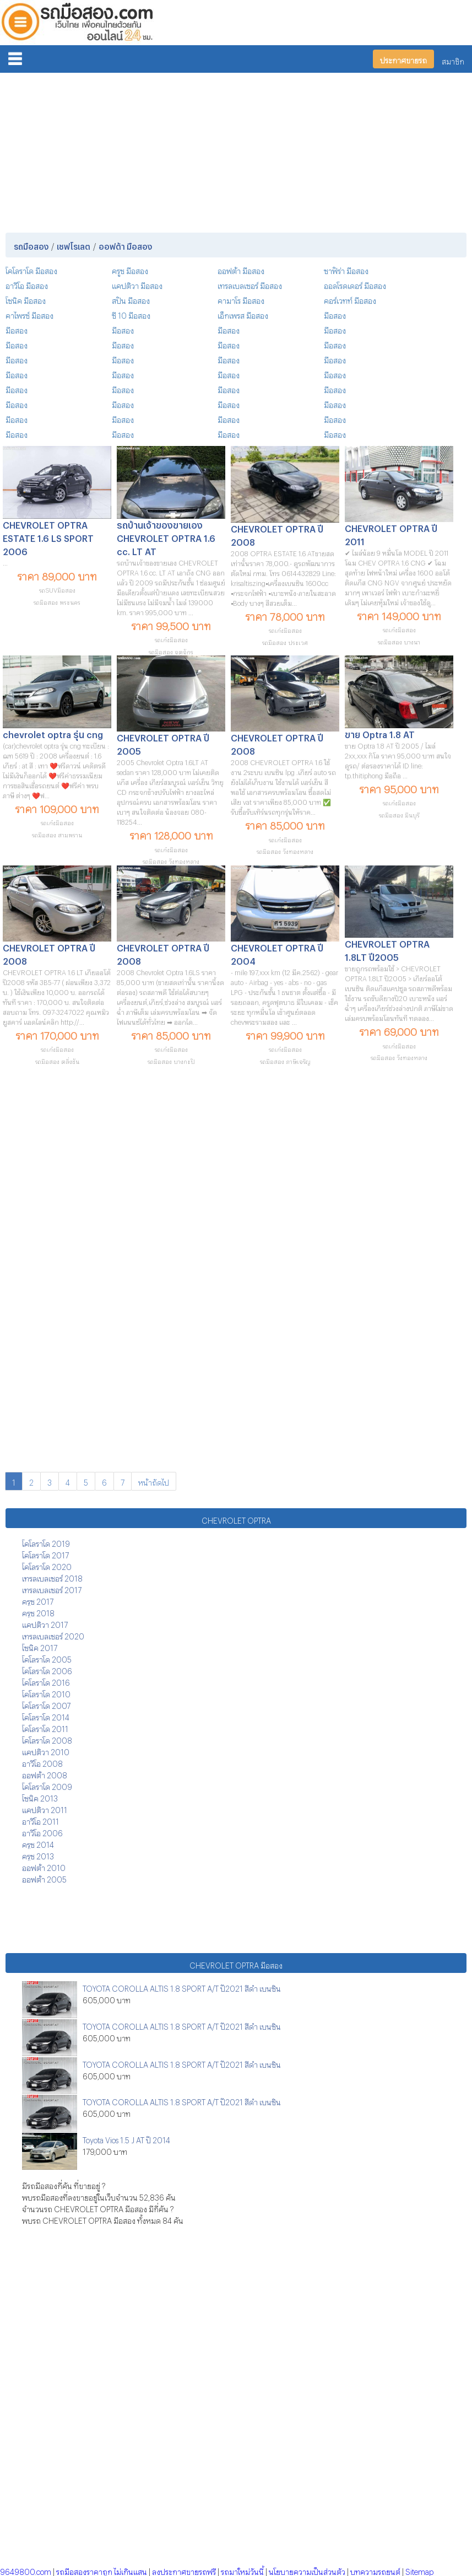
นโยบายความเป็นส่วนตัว (307, 2570)
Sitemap (419, 2570)
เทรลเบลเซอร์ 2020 (53, 1635)
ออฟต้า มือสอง (241, 269)
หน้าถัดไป (153, 1481)
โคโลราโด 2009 (47, 1785)
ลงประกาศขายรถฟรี (184, 2570)
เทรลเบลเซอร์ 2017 (52, 1588)
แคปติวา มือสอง (137, 284)
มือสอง (335, 314)
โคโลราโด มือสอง (31, 269)
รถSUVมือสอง (57, 589)
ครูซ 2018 (38, 1612)
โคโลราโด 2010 (46, 1693)
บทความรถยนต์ (375, 2570)
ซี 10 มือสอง (131, 314)
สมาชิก (453, 60)
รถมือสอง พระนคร (57, 601)
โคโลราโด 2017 (45, 1554)
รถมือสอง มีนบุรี (399, 813)
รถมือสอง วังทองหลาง (171, 860)
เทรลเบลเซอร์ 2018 (52, 1577)
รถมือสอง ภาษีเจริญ (285, 1060)
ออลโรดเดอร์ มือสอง (355, 284)
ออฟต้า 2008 (44, 1774)
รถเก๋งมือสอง (171, 638)
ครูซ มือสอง (130, 269)
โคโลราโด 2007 (46, 1704)
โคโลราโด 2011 (45, 1727)
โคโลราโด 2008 (47, 1739)
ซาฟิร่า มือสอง (346, 269)
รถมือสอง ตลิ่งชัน (57, 1060)
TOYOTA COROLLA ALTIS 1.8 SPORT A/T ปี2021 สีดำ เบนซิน (182, 1987)
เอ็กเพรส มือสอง (243, 314)
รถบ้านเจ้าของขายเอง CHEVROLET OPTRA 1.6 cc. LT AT (166, 536)
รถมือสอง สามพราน (57, 833)
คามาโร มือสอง (241, 299)
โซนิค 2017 (39, 1646)
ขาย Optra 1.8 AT (380, 732)
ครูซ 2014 (38, 1843)
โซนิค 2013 (40, 1797)
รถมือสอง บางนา (399, 640)
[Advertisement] (236, 150)
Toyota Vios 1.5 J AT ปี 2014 (126, 2139)
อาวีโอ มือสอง (27, 284)
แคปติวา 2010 (45, 1750)
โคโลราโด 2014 (45, 1716)
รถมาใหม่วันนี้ (242, 2570)
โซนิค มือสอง (26, 299)
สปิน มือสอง (131, 299)
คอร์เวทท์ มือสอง (350, 299)
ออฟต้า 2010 (44, 1866)
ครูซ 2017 (37, 1600)
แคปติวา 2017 (45, 1623)
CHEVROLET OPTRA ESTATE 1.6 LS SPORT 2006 (48, 536)
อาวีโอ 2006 (42, 1832)
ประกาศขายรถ (403, 59)
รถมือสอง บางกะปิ (171, 1060)
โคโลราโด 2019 (46, 1542)
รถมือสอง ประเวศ (285, 641)
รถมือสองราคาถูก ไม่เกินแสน (101, 2570)
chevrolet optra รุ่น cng (53, 732)
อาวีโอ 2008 (42, 1762)
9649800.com (25, 2570)
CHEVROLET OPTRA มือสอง (236, 1964)
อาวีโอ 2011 (40, 1820)
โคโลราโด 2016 (46, 1681)
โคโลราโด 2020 (47, 1565)
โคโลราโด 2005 (47, 1658)
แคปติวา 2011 (44, 1808)
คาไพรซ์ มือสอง (29, 314)
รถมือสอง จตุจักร (171, 650)
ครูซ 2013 (38, 1855)
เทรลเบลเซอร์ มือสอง (250, 284)
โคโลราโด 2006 (47, 1669)
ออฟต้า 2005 (44, 1878)
